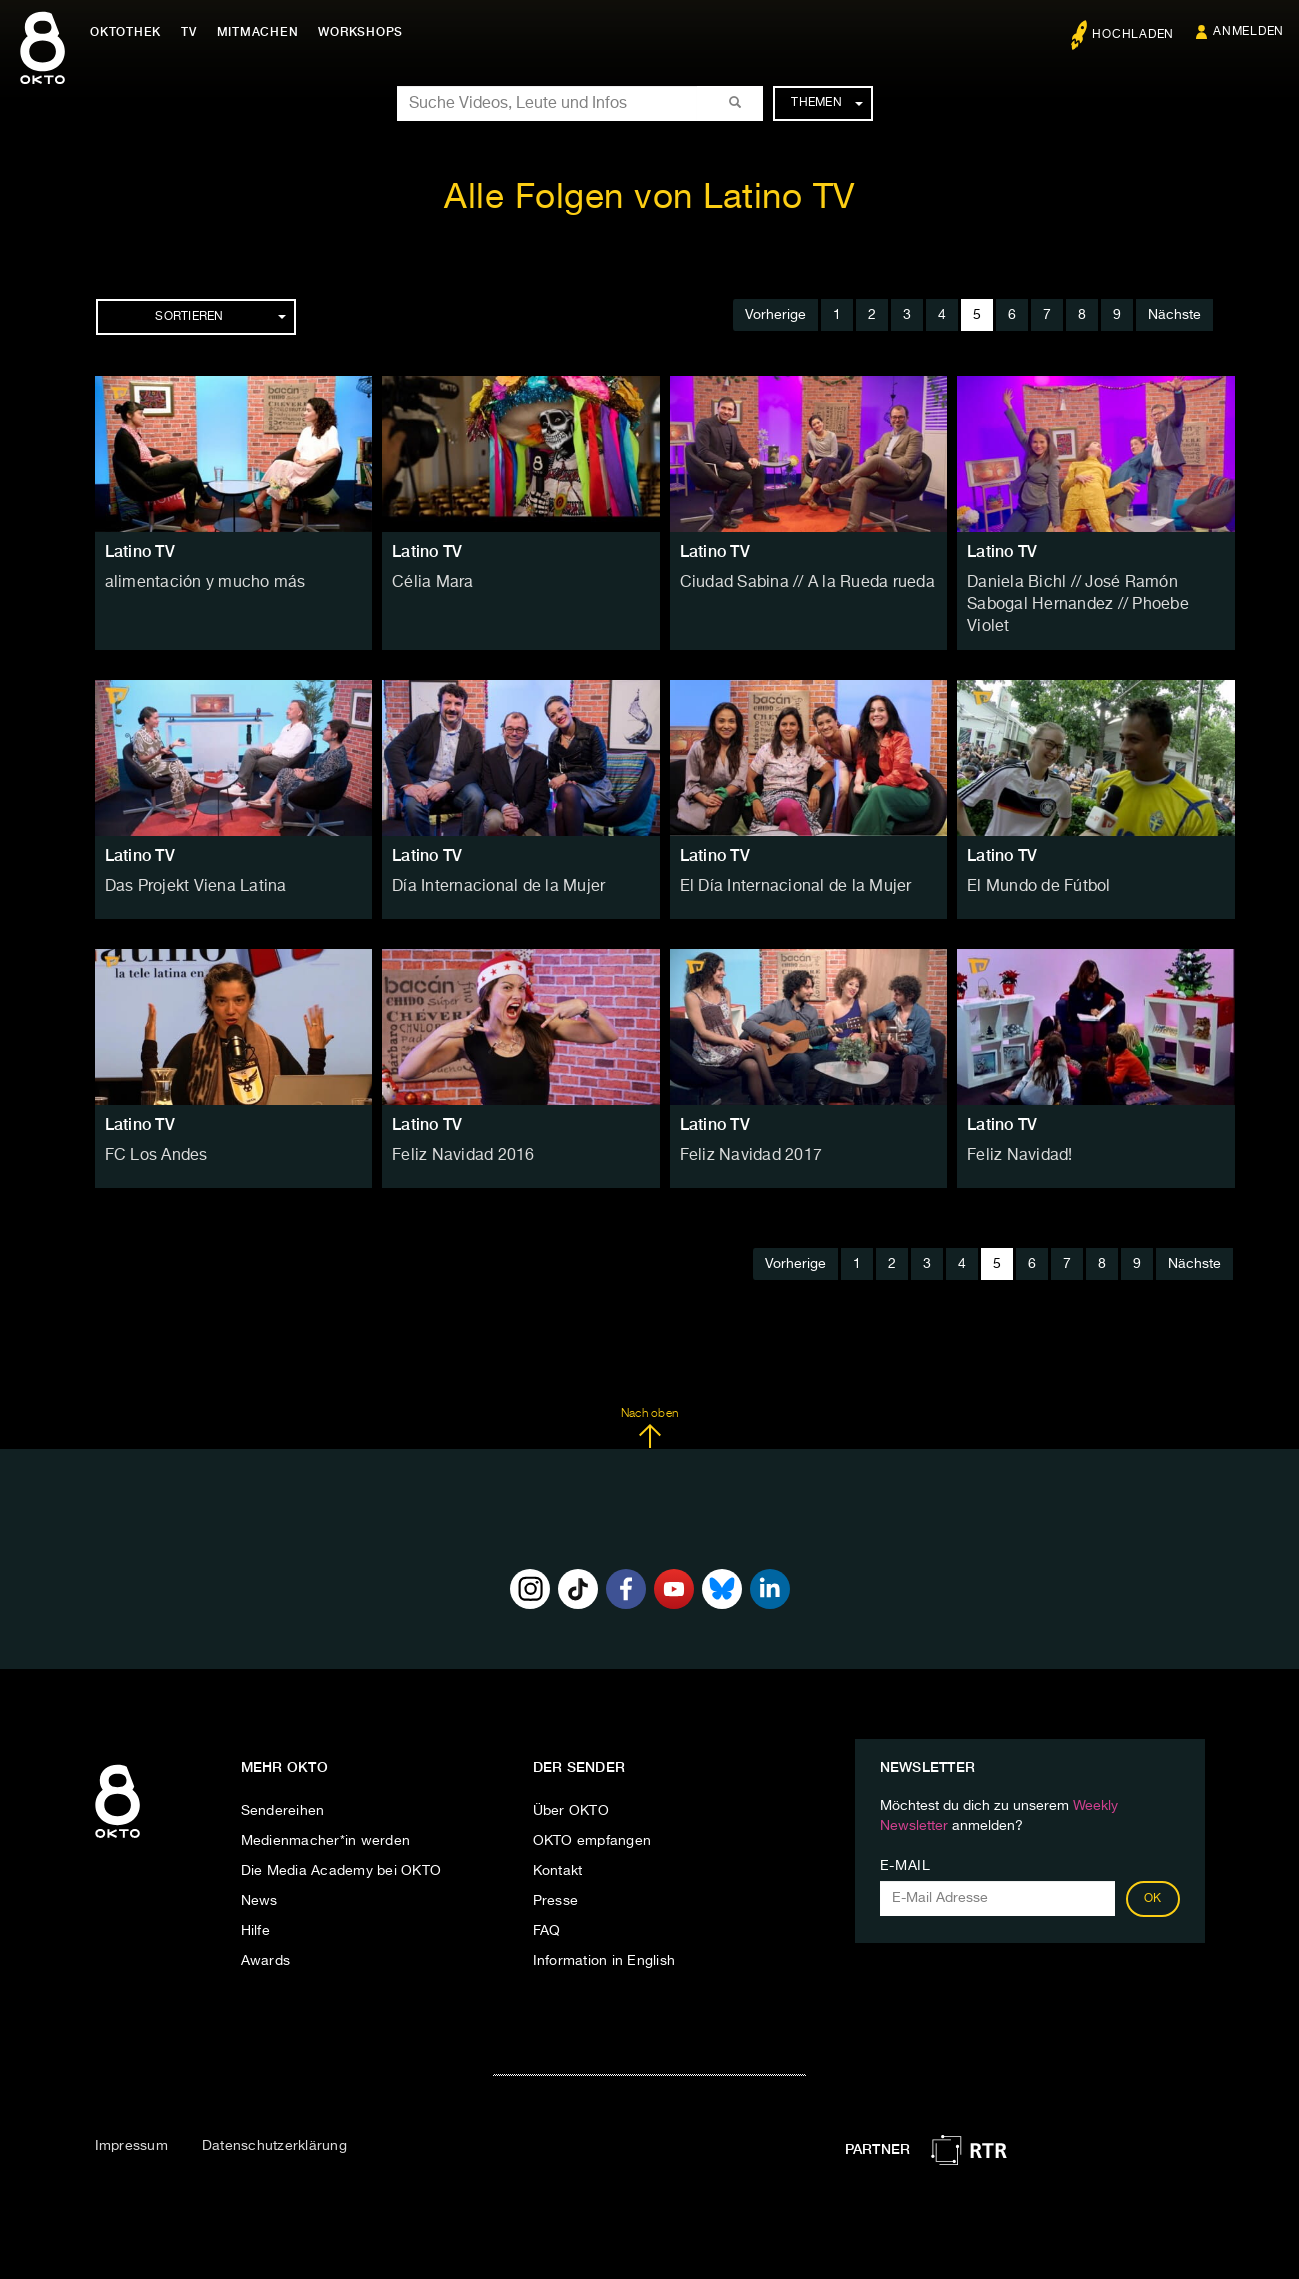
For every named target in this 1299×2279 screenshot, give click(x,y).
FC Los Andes (151, 1128)
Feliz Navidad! (1013, 1128)
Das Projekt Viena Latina (186, 859)
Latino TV (140, 551)
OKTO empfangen (592, 1814)
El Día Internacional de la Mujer (783, 859)
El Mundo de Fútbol (1031, 859)
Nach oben (649, 1401)
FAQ (547, 1904)
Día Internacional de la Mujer (487, 859)
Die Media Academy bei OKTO (341, 1844)
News (259, 1874)
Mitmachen (263, 32)
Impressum (131, 2120)
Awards (266, 1934)
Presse (556, 1874)
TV (194, 32)
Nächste (1174, 315)
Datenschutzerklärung (274, 2120)
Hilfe (255, 1904)
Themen (826, 103)
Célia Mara (428, 582)
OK (1153, 1872)
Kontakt (558, 1844)
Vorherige (775, 315)
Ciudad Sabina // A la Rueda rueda (795, 582)
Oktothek (130, 32)
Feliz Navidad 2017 (743, 1128)
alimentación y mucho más (193, 582)
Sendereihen (283, 1784)
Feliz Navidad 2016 (455, 1128)
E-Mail (905, 1839)
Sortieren (220, 317)
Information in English (604, 1934)
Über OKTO (571, 1784)
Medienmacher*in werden (326, 1814)
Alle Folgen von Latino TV (649, 198)
